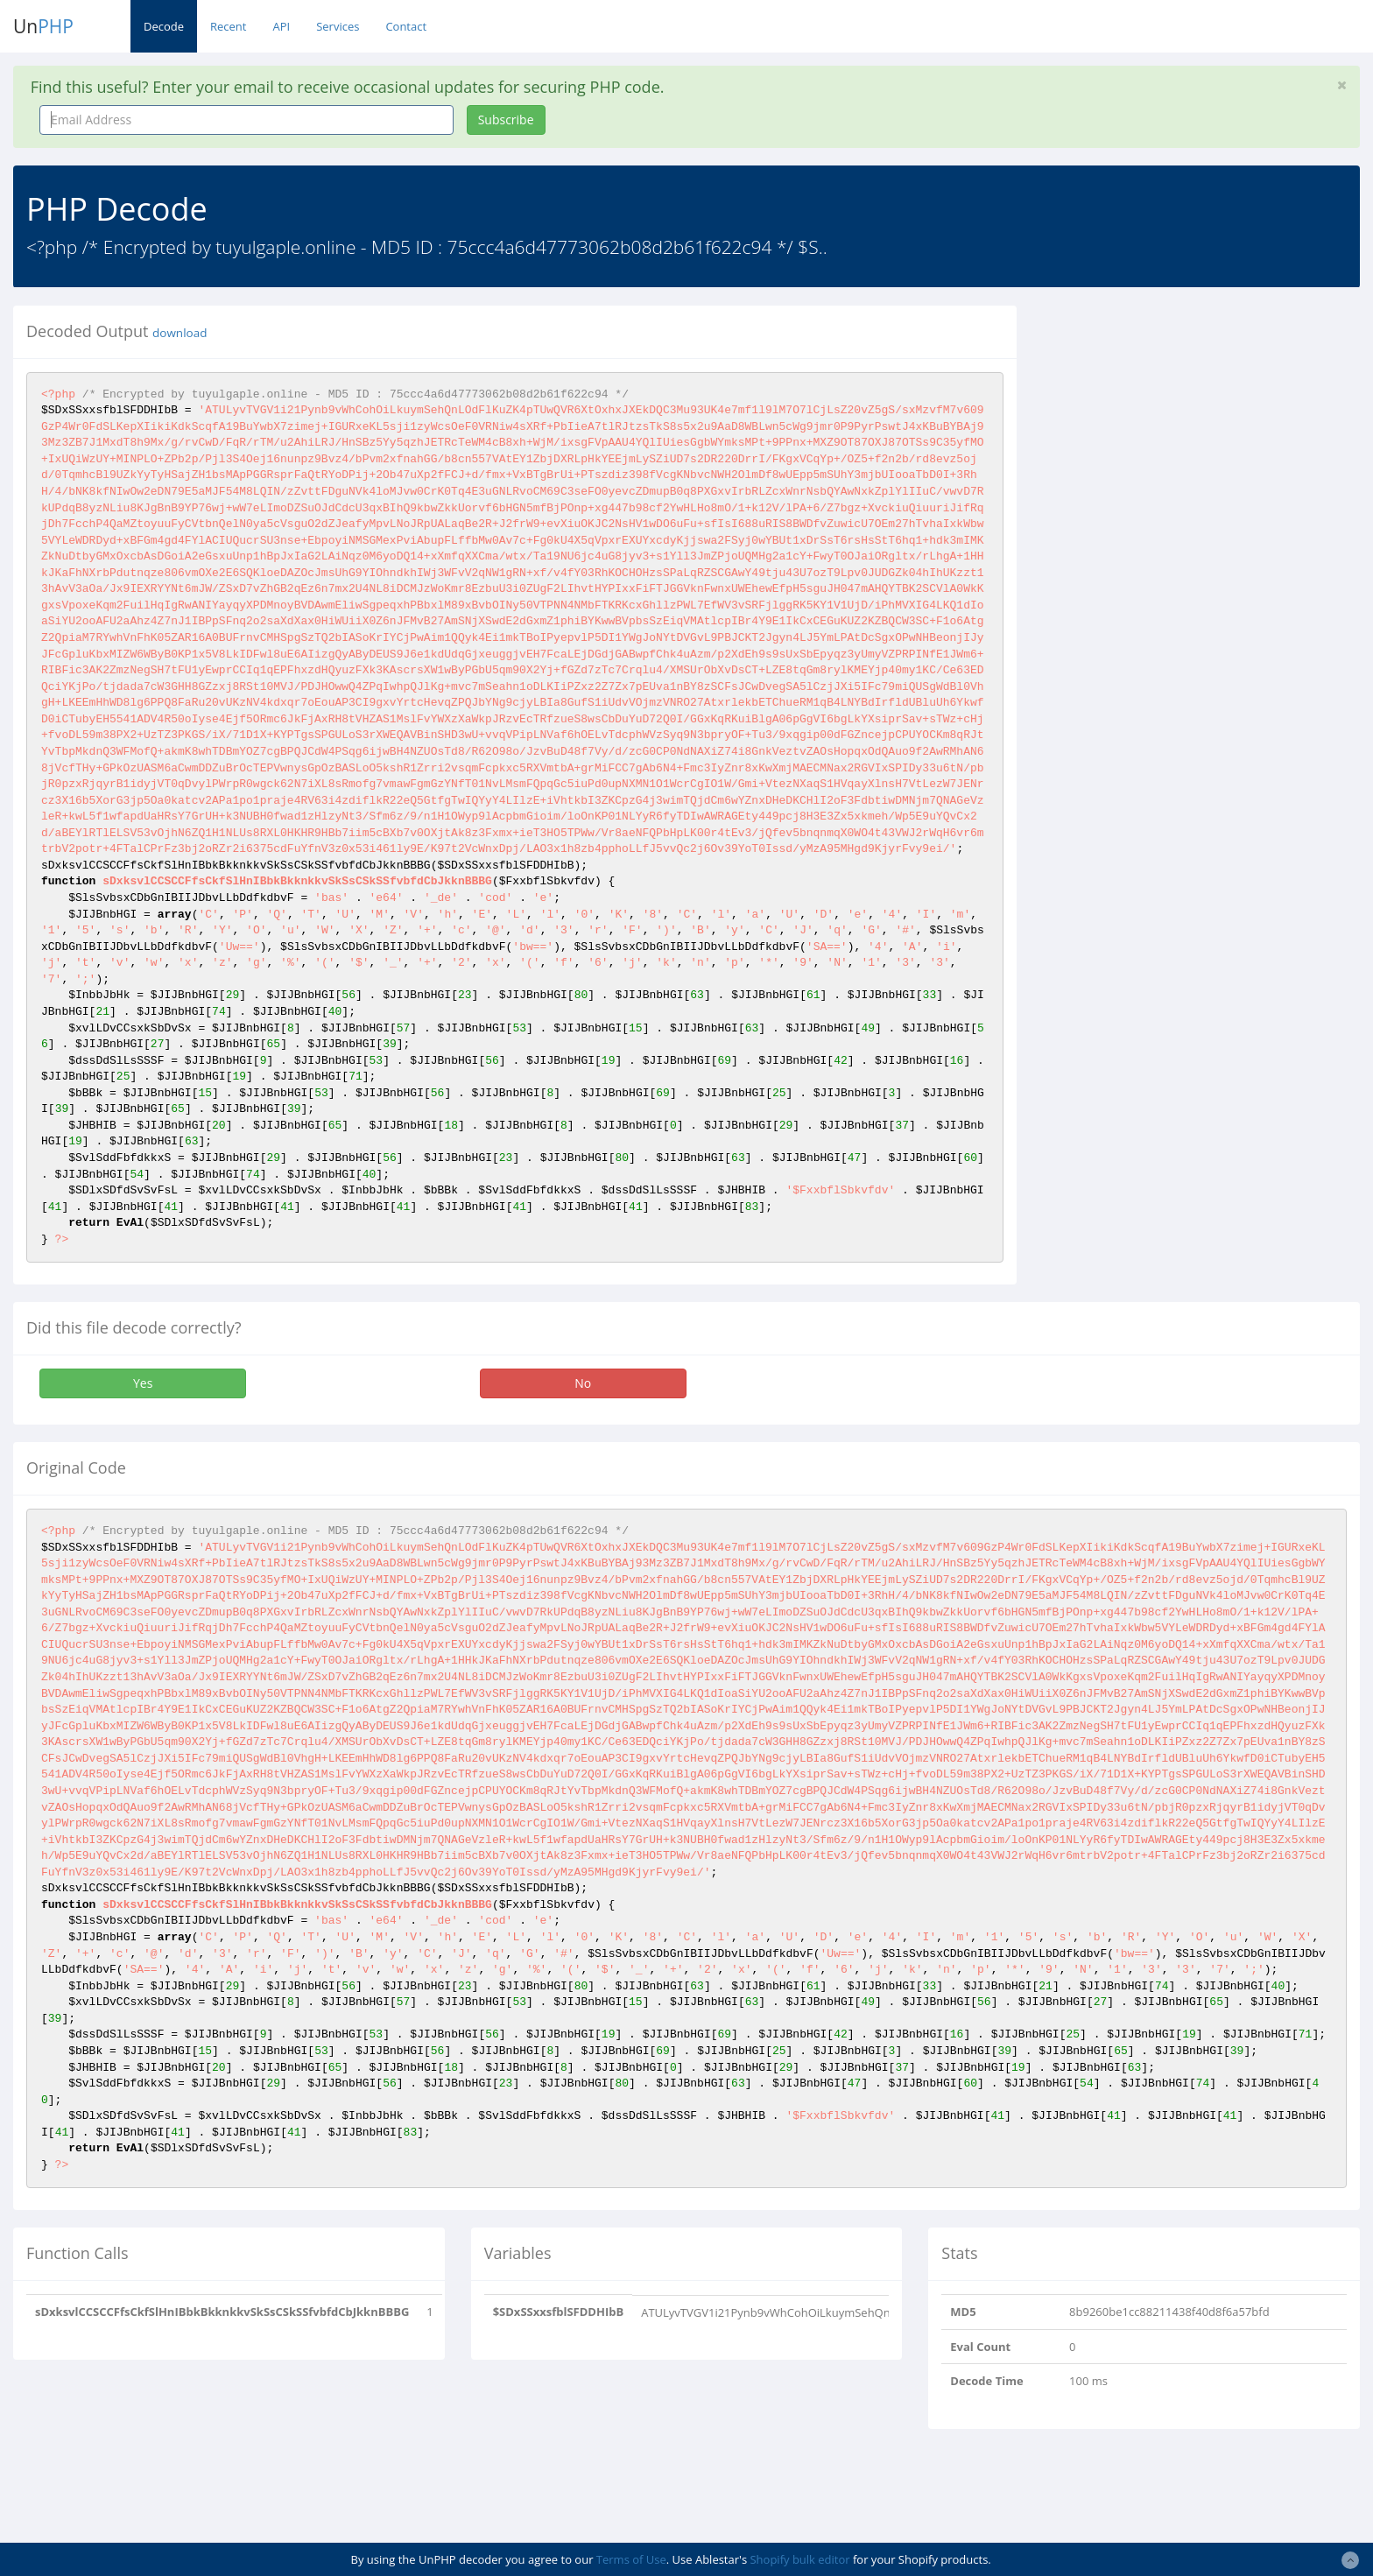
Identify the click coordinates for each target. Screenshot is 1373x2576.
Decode (164, 26)
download (179, 333)
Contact (405, 26)
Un (43, 26)
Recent (228, 26)
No (582, 1383)
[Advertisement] (1190, 428)
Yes (142, 1383)
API (281, 26)
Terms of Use (631, 2559)
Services (337, 26)
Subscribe (506, 119)
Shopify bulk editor (799, 2559)
